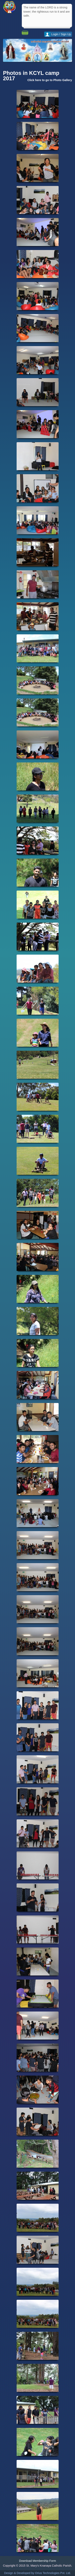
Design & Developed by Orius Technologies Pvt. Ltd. (37, 2573)
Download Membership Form (37, 2560)
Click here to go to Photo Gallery (49, 80)
